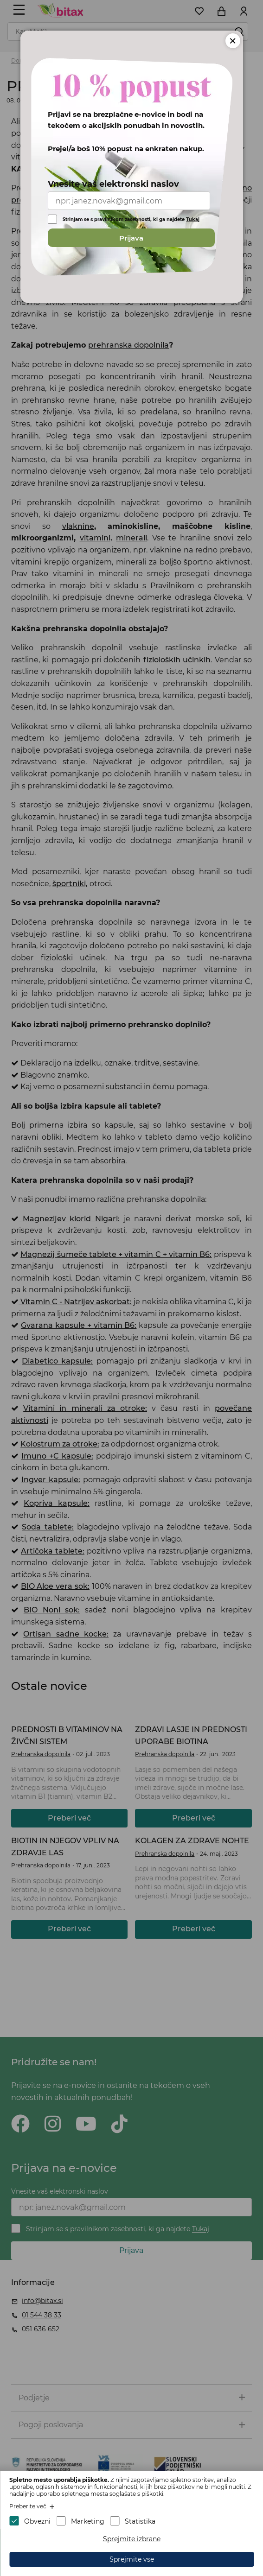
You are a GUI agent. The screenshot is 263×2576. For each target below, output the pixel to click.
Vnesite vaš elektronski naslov (113, 184)
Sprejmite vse (131, 2559)
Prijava (131, 238)
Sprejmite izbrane (131, 2539)
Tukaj (192, 219)
